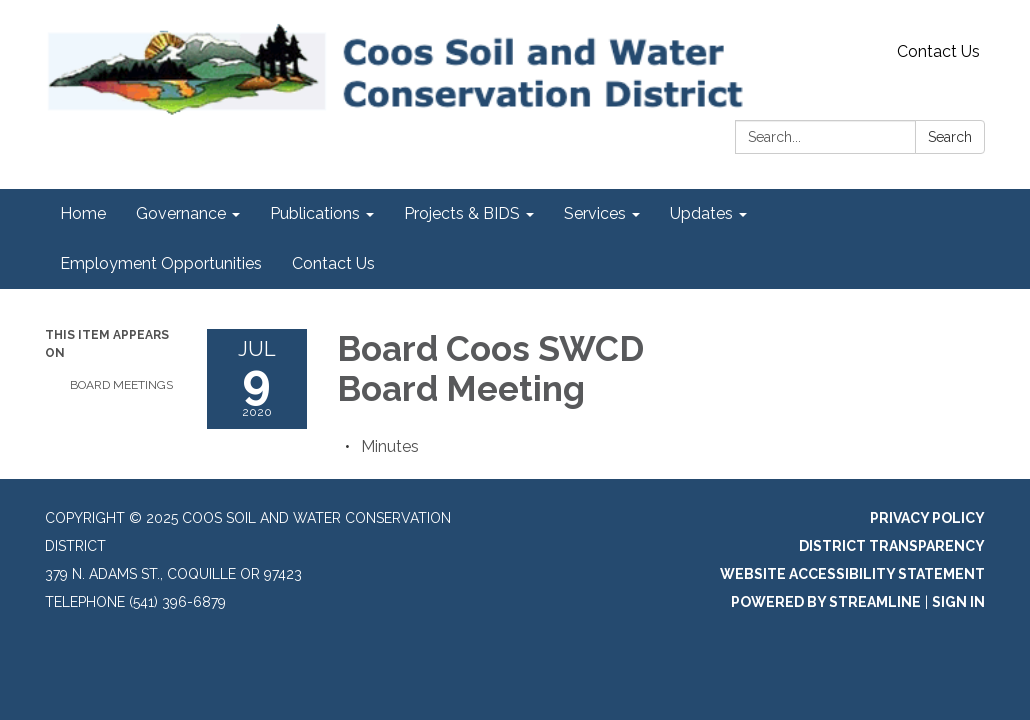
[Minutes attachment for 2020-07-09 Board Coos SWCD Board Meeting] (390, 446)
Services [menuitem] (595, 213)
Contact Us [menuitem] (333, 263)
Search (950, 137)
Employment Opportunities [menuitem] (161, 263)
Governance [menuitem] (181, 213)
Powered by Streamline (826, 602)
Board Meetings (121, 385)
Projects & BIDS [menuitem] (462, 213)
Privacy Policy (927, 518)
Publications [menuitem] (315, 213)
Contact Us (938, 51)
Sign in (958, 602)
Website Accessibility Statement (852, 574)
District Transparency (892, 546)
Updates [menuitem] (701, 213)
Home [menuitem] (83, 213)
